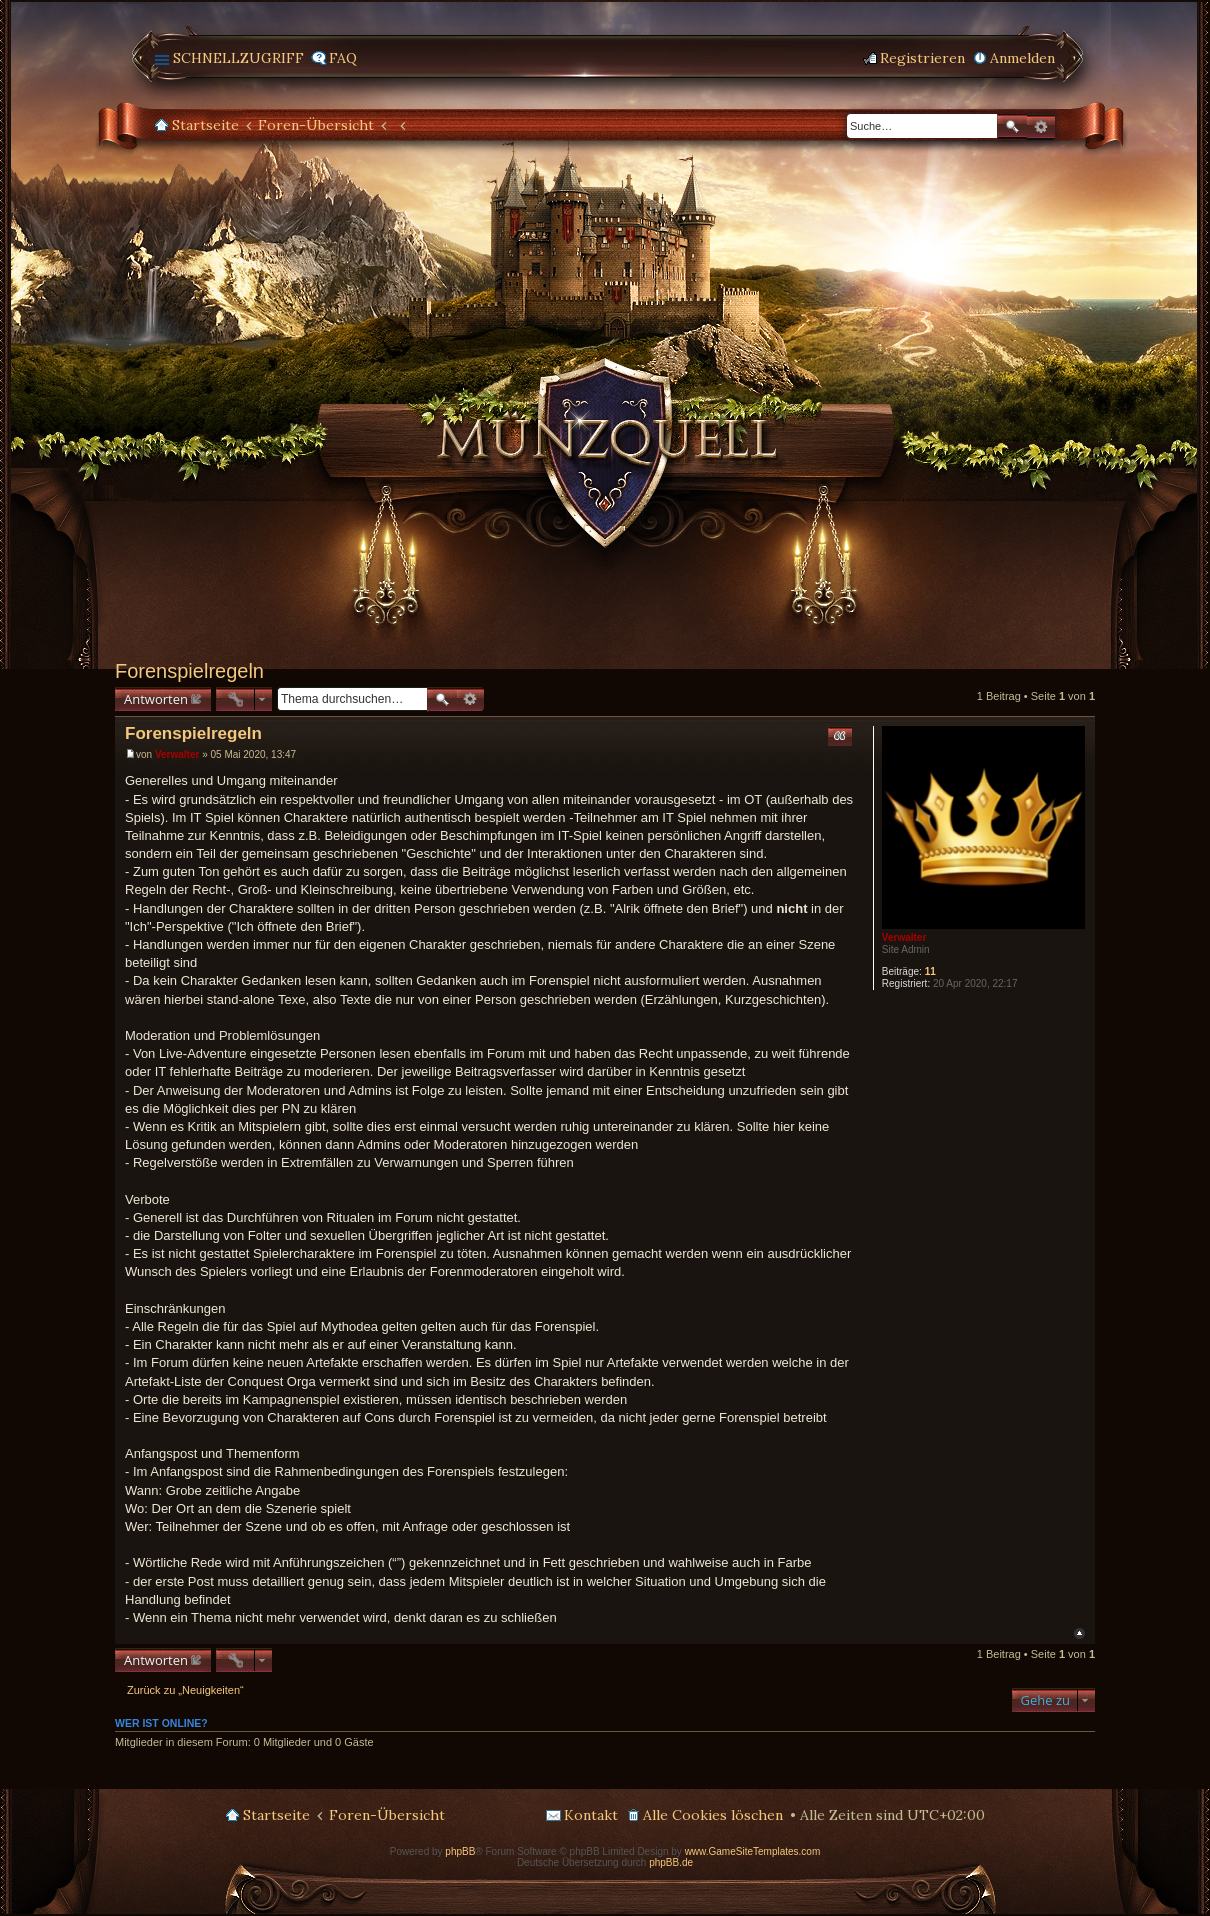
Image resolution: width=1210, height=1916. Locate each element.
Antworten (156, 699)
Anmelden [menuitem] (1022, 58)
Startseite (205, 125)
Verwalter (904, 937)
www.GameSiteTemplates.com (753, 1851)
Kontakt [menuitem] (591, 1815)
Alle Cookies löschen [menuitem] (713, 1815)
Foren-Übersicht (316, 125)
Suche (1012, 126)
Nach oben (1079, 1633)
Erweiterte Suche (1041, 127)
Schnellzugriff (238, 58)
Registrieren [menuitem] (922, 58)
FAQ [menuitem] (343, 58)
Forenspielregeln (189, 671)
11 (930, 971)
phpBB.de (671, 1862)
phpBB (460, 1851)
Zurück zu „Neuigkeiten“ (185, 1690)
